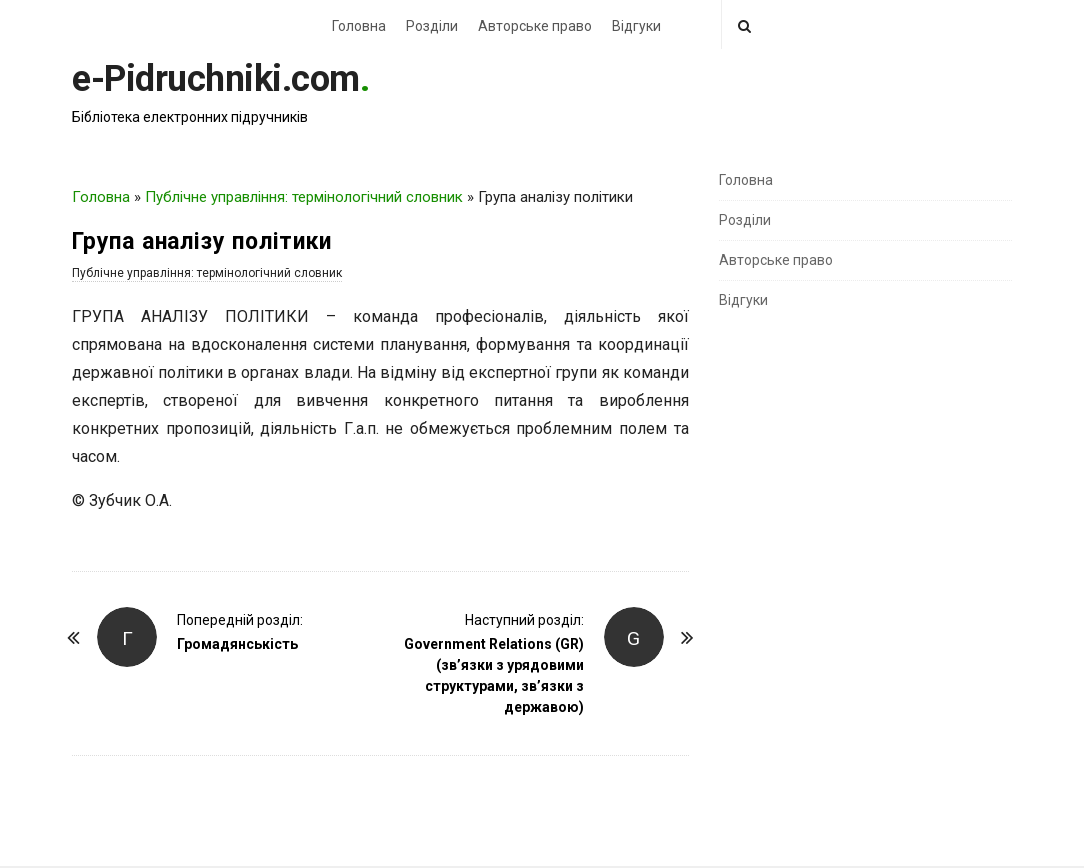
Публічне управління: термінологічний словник (304, 197)
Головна (359, 26)
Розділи (432, 26)
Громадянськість (237, 644)
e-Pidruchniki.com (216, 79)
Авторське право (535, 26)
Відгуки (636, 26)
